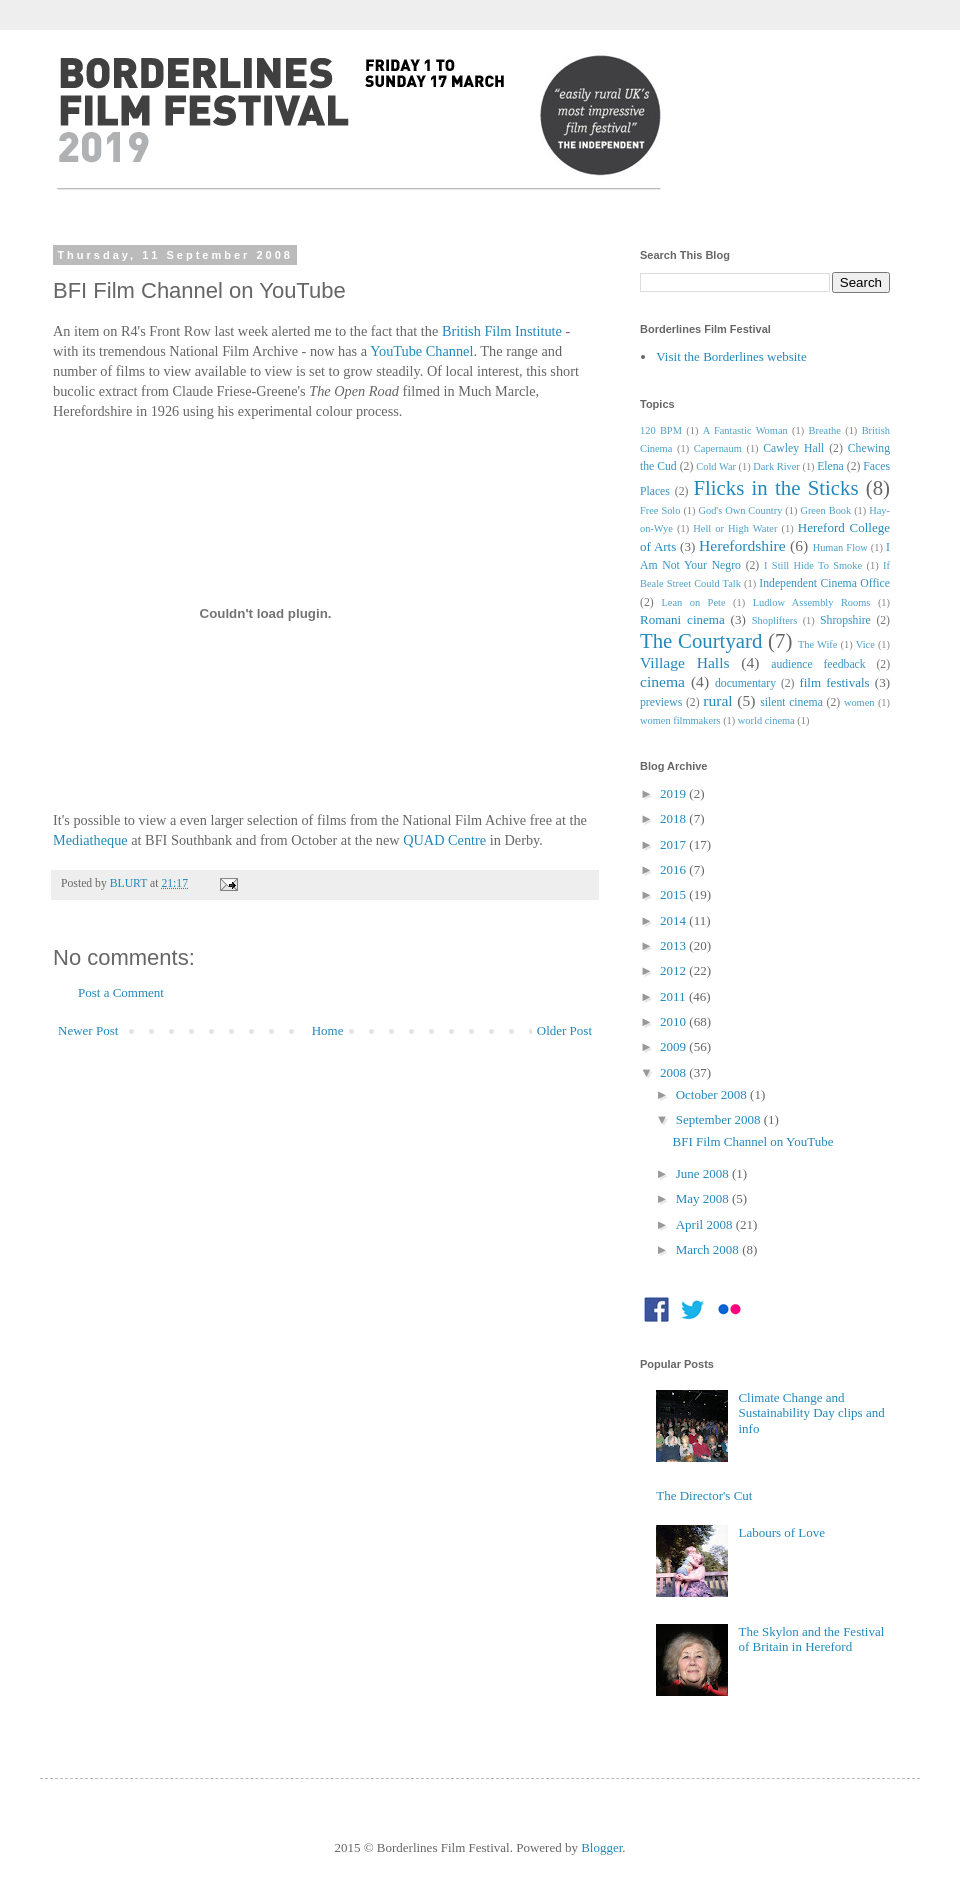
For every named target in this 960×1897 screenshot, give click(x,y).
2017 (674, 844)
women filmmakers (680, 720)
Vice (865, 644)
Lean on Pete (693, 602)
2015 (674, 894)
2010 (674, 1021)
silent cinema (791, 702)
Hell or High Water (735, 528)
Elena (830, 466)
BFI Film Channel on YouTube (752, 1141)
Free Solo (660, 510)
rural (717, 700)
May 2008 (704, 1198)
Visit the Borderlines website (731, 356)
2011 (674, 996)
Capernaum (718, 448)
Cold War (716, 466)
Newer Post (88, 1030)
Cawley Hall (793, 448)
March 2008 (709, 1249)
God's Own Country (740, 510)
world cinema (766, 720)
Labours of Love (781, 1532)
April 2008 (706, 1224)
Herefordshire (742, 545)
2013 (674, 945)
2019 (674, 793)
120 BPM (661, 430)
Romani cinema (682, 619)
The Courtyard (701, 640)
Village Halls (685, 662)
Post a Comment (121, 992)
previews (661, 702)
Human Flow (840, 547)
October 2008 (713, 1094)
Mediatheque (90, 840)
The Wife (817, 644)
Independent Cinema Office (824, 583)
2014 (674, 920)
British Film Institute (502, 331)
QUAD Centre (444, 840)
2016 (674, 869)
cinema (662, 681)
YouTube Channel (421, 351)
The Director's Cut (704, 1495)
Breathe (825, 430)
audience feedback (818, 664)
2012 (674, 970)
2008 (674, 1072)
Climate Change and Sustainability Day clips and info (811, 1413)
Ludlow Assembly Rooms (812, 602)
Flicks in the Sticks (775, 487)
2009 (674, 1046)
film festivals (834, 682)
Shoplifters (775, 620)
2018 (674, 818)
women (859, 702)
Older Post (564, 1030)
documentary (745, 683)
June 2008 (704, 1173)
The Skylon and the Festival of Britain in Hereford (811, 1639)
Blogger (601, 1847)
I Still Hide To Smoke (813, 565)
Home (328, 1030)
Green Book (825, 510)
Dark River (776, 466)
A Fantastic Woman (745, 430)
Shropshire (845, 620)
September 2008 (720, 1119)
